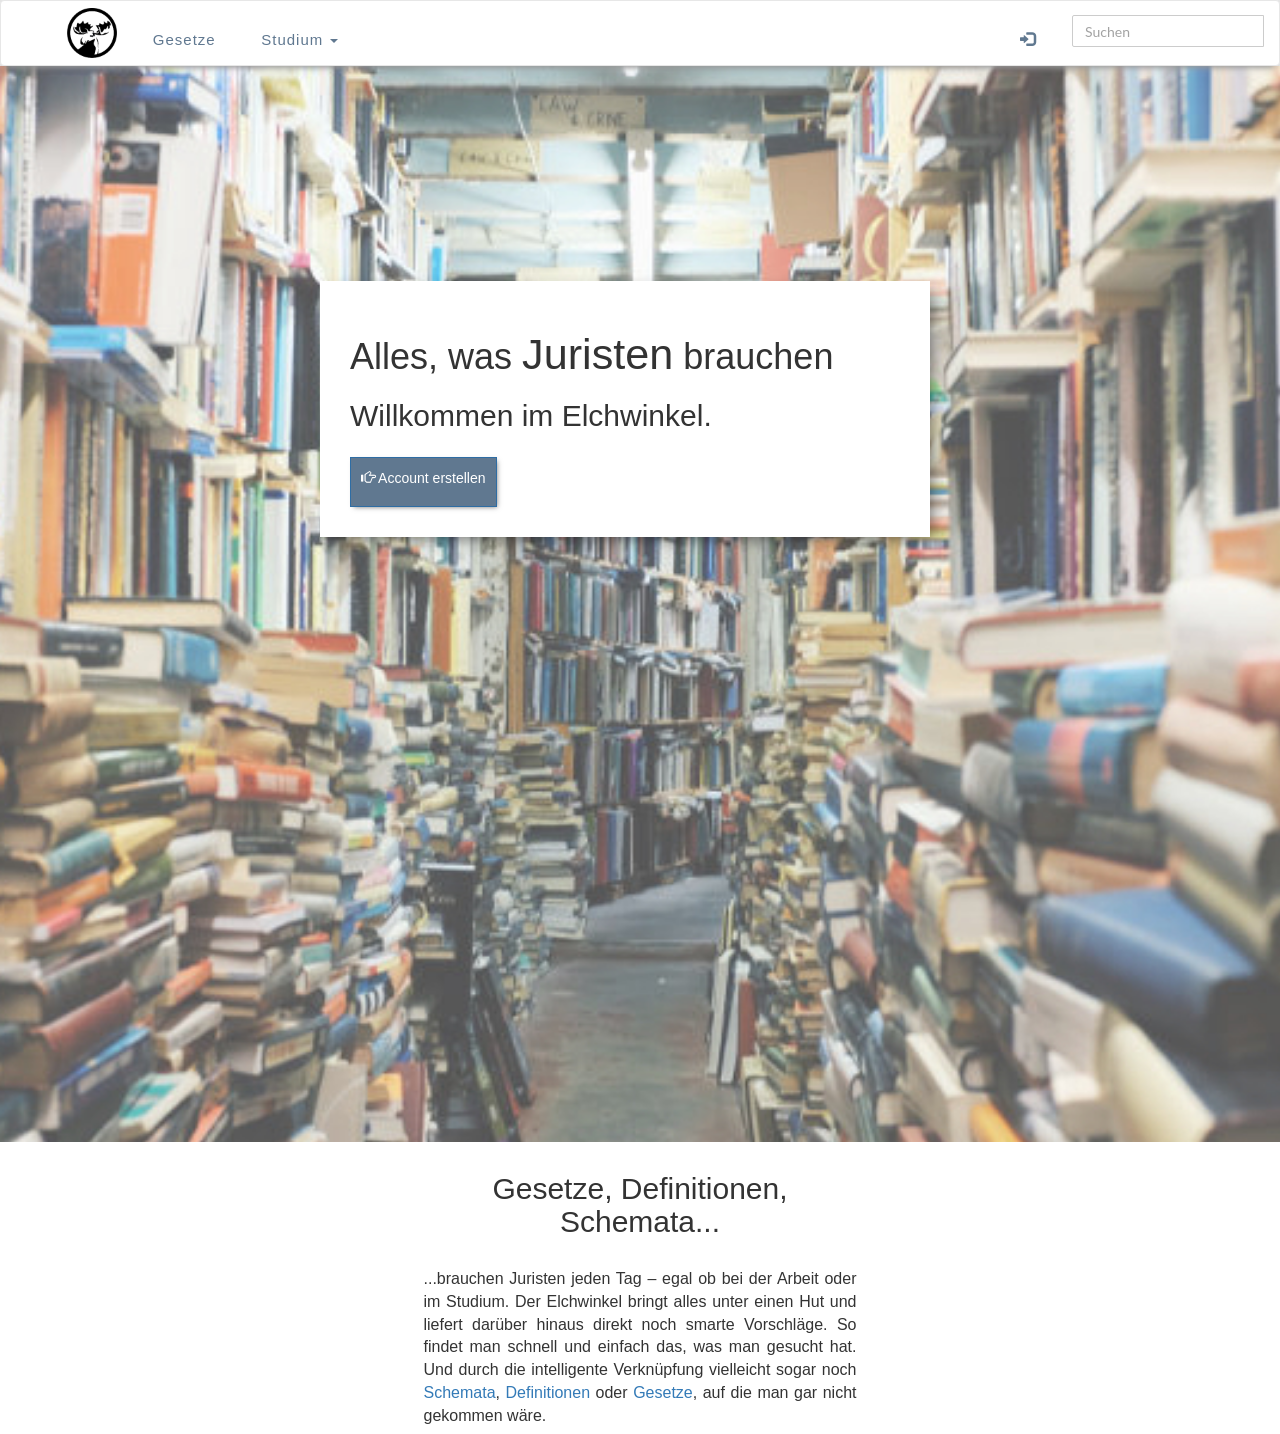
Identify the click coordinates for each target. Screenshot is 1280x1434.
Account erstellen (423, 478)
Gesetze (184, 39)
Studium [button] (299, 39)
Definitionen (548, 1392)
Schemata (460, 1392)
